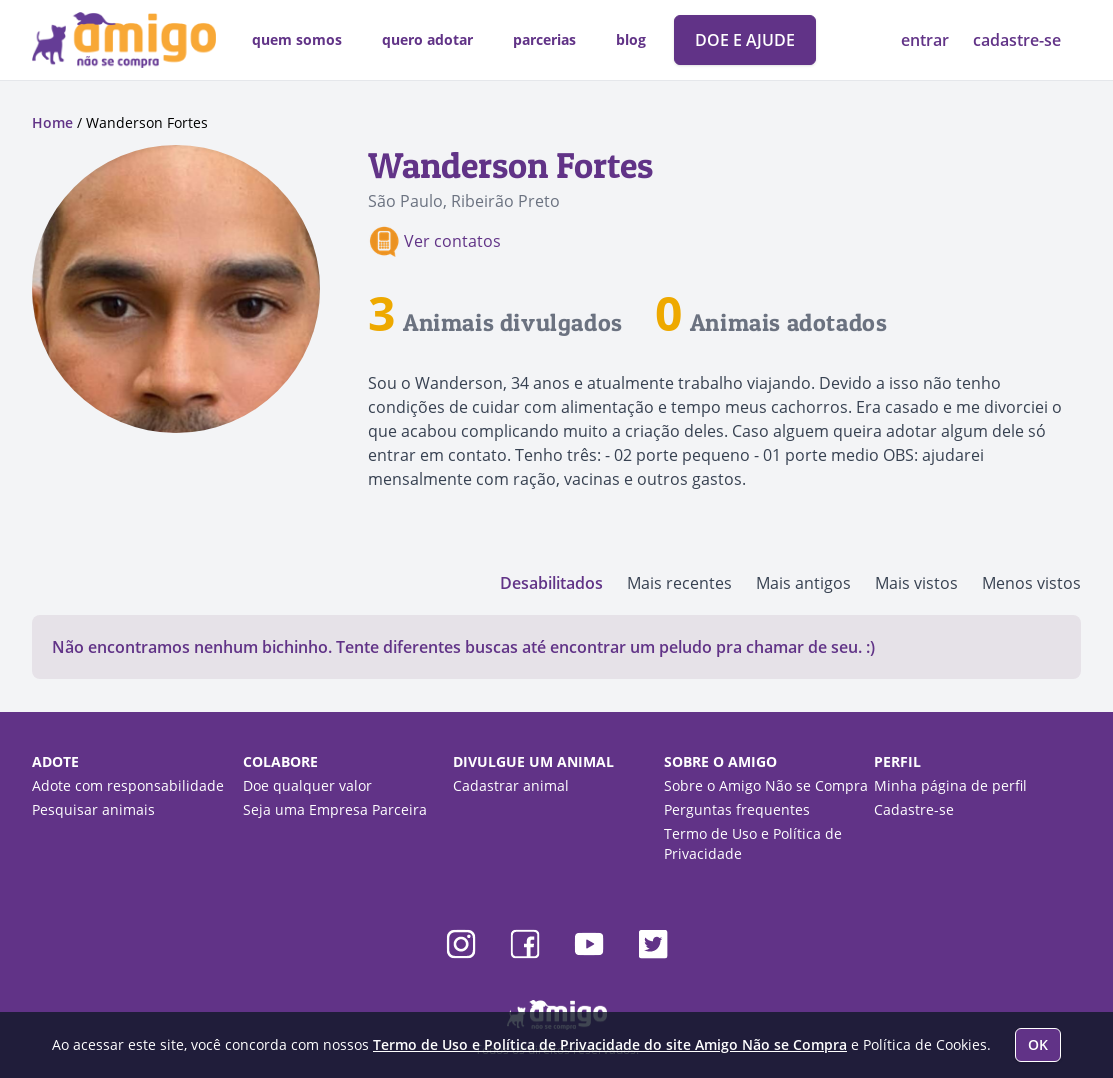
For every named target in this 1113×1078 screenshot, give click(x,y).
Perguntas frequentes (737, 809)
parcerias (544, 39)
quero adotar (427, 39)
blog (631, 39)
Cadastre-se (914, 809)
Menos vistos (1031, 583)
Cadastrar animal (511, 785)
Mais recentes (679, 583)
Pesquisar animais (93, 809)
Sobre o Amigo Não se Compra (766, 785)
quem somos (297, 39)
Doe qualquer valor (307, 785)
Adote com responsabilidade (128, 785)
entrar (927, 40)
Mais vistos (916, 583)
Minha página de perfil (950, 785)
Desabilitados (551, 583)
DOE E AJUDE (745, 40)
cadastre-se (1017, 40)
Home (52, 122)
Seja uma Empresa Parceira (335, 809)
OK (1038, 1044)
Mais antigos (803, 583)
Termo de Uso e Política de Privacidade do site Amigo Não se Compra (610, 1044)
